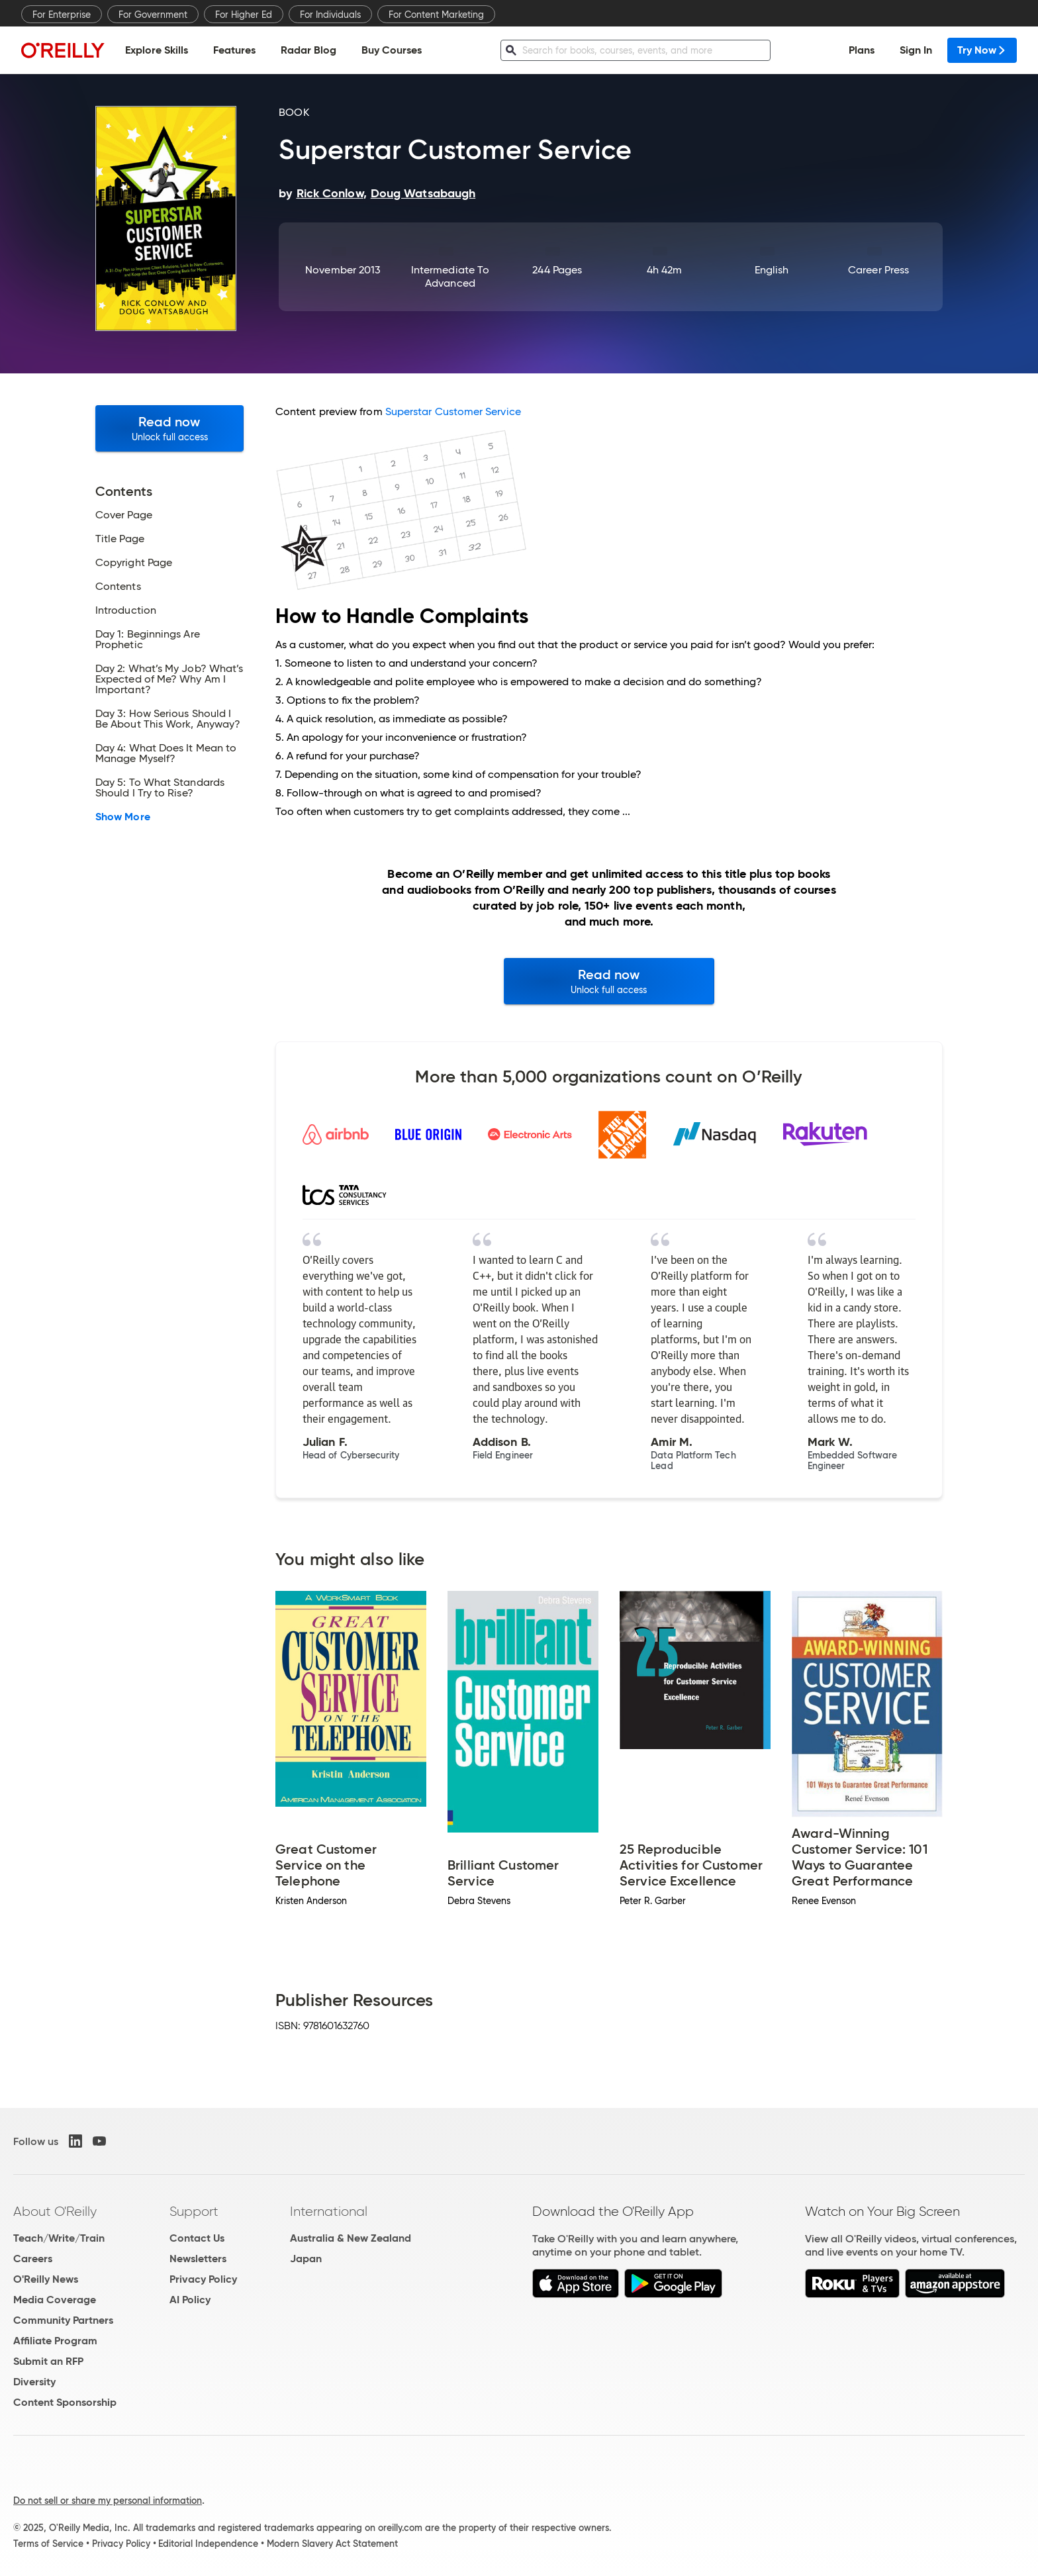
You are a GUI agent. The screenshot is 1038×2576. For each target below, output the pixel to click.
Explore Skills (156, 50)
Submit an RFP (48, 2361)
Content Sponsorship (65, 2402)
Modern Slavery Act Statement (332, 2544)
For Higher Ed (243, 15)
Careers (32, 2259)
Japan (306, 2259)
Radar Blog (308, 50)
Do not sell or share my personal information (107, 2500)
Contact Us (196, 2238)
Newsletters (197, 2259)
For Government (152, 15)
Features (234, 50)
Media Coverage (54, 2300)
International (328, 2211)
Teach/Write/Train (59, 2238)
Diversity (34, 2382)
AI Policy (190, 2300)
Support (193, 2211)
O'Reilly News (45, 2279)
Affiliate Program (55, 2341)
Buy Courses (391, 50)
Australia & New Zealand (350, 2238)
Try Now (982, 50)
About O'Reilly (55, 2211)
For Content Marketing (436, 15)
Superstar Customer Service (453, 411)
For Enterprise (61, 15)
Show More (122, 817)
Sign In (916, 50)
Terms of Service (48, 2544)
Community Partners (63, 2320)
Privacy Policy (203, 2279)
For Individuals (330, 15)
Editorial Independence (208, 2544)
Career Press (878, 269)
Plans (861, 50)
